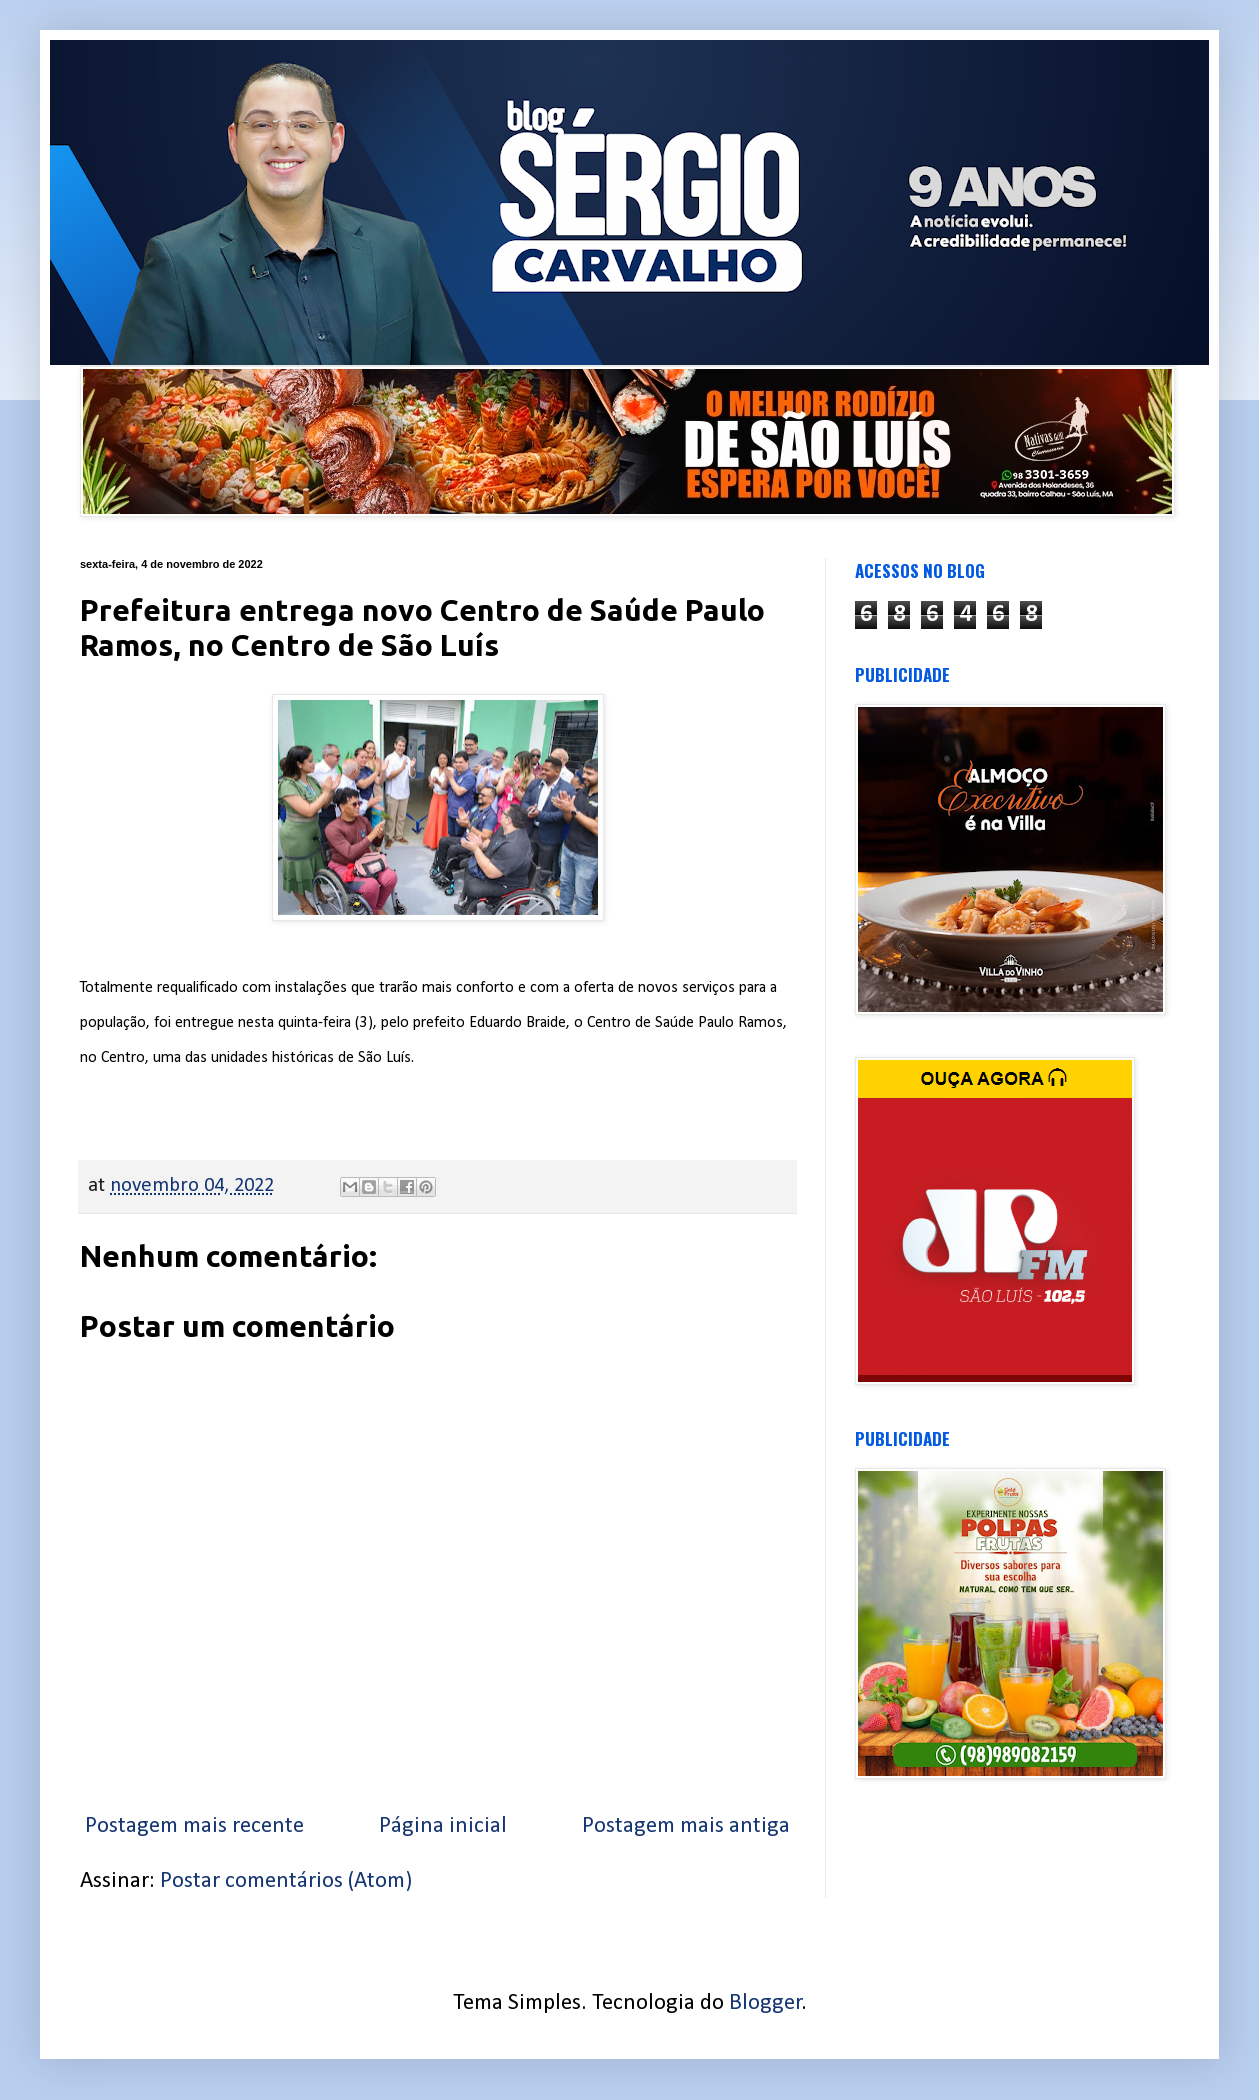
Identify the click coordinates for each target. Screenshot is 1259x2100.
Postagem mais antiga (686, 1826)
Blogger (765, 2003)
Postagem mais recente (194, 1826)
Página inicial (443, 1826)
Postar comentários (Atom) (286, 1881)
